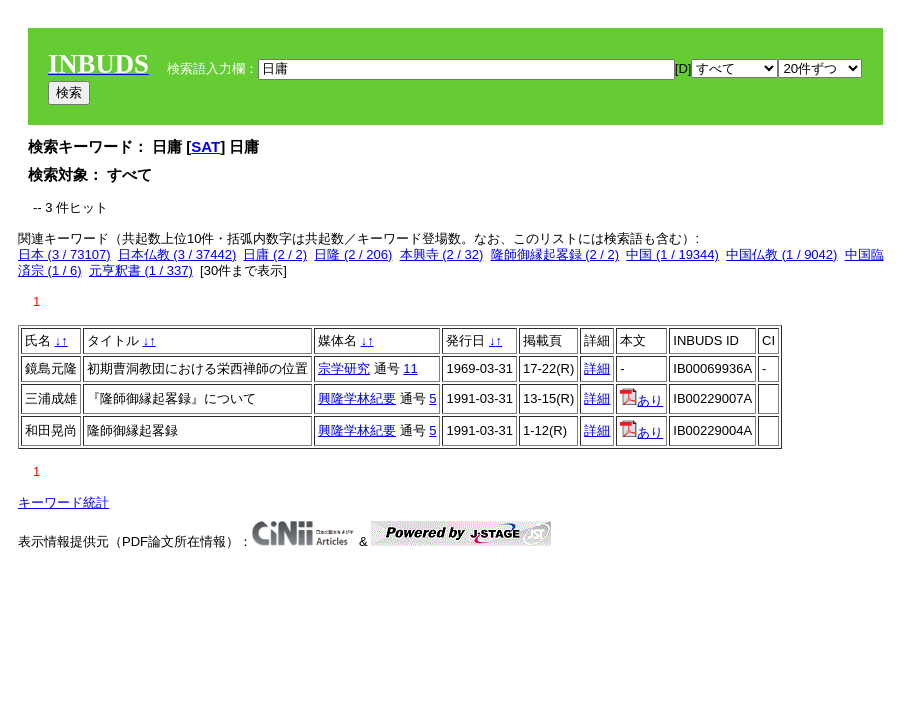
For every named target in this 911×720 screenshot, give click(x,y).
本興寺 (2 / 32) (442, 254)
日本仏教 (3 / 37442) (177, 254)
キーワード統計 (63, 502)
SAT (205, 146)
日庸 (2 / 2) (275, 254)
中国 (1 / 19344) (672, 254)
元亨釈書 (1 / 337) (141, 270)
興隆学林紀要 (357, 398)
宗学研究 (344, 368)
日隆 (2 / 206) (353, 254)
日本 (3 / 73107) (64, 254)
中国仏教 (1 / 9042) (781, 254)
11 (410, 368)
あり (641, 400)
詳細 (597, 368)
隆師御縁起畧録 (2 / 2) (555, 254)
